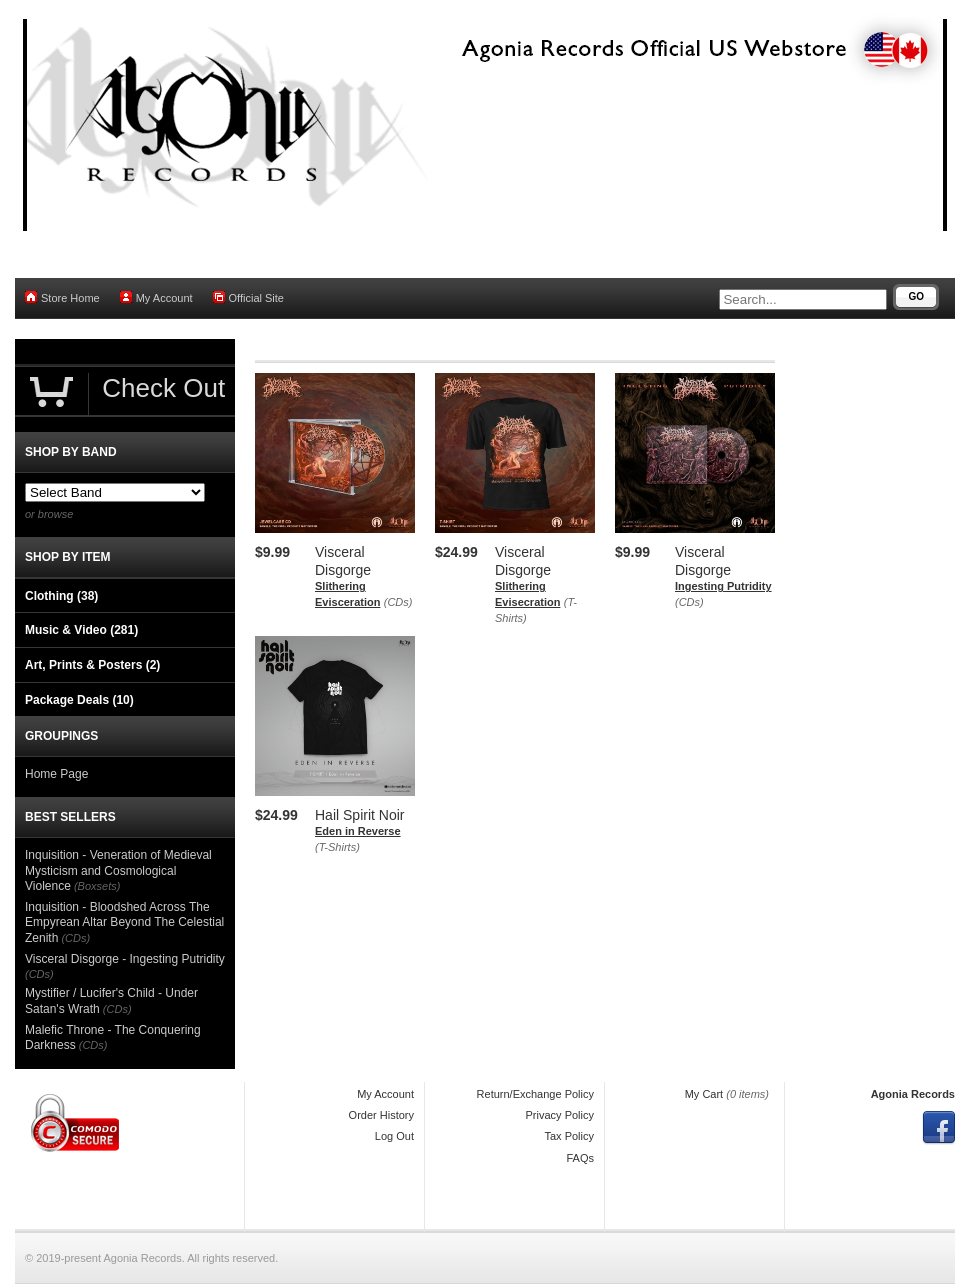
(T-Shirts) (337, 847)
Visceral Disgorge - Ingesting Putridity (125, 959)
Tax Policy (569, 1136)
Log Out (394, 1136)
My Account (156, 297)
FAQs (580, 1158)
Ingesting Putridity (723, 586)
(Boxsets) (97, 886)
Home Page (56, 774)
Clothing (61, 596)
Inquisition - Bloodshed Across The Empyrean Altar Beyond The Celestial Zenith (124, 922)
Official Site (248, 297)
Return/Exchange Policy (535, 1094)
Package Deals (79, 700)
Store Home (62, 297)
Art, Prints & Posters (92, 665)
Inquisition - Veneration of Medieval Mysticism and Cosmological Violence (118, 870)
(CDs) (398, 602)
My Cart (704, 1094)
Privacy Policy (560, 1115)
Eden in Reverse (358, 831)
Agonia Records (913, 1094)
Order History (381, 1115)
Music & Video (81, 630)
